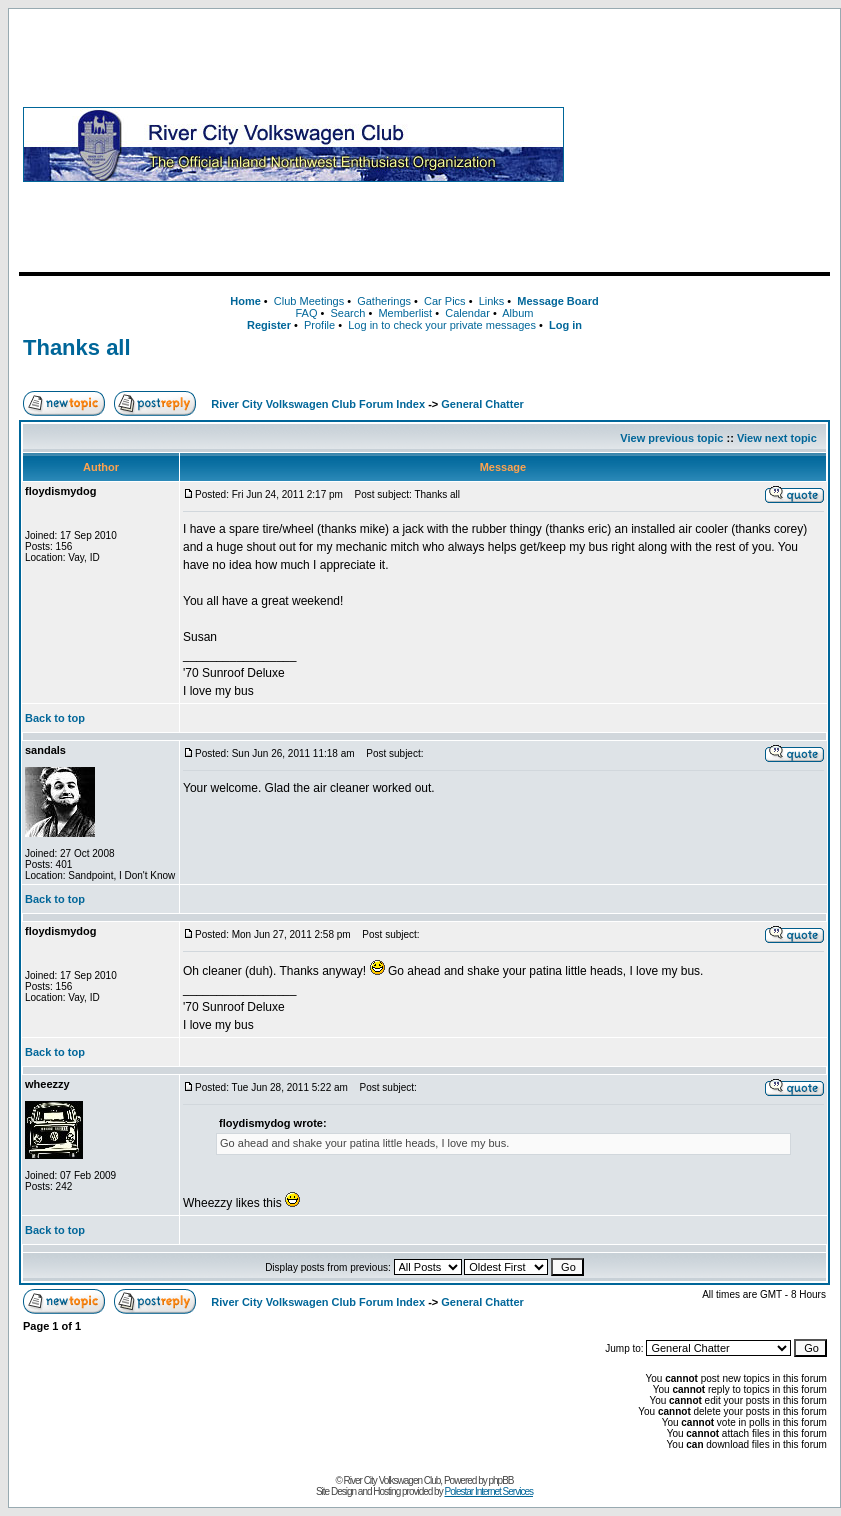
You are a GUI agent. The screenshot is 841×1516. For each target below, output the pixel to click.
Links (492, 301)
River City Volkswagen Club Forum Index (318, 404)
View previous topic (671, 438)
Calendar (467, 313)
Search (347, 313)
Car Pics (445, 301)
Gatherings (384, 301)
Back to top (55, 718)
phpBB (501, 1480)
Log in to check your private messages (442, 325)
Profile (319, 325)
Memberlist (405, 313)
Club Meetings (309, 301)
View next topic (777, 438)
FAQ (306, 313)
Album (517, 313)
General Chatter (482, 404)
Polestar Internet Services (488, 1491)
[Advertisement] (701, 144)
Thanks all (77, 347)
